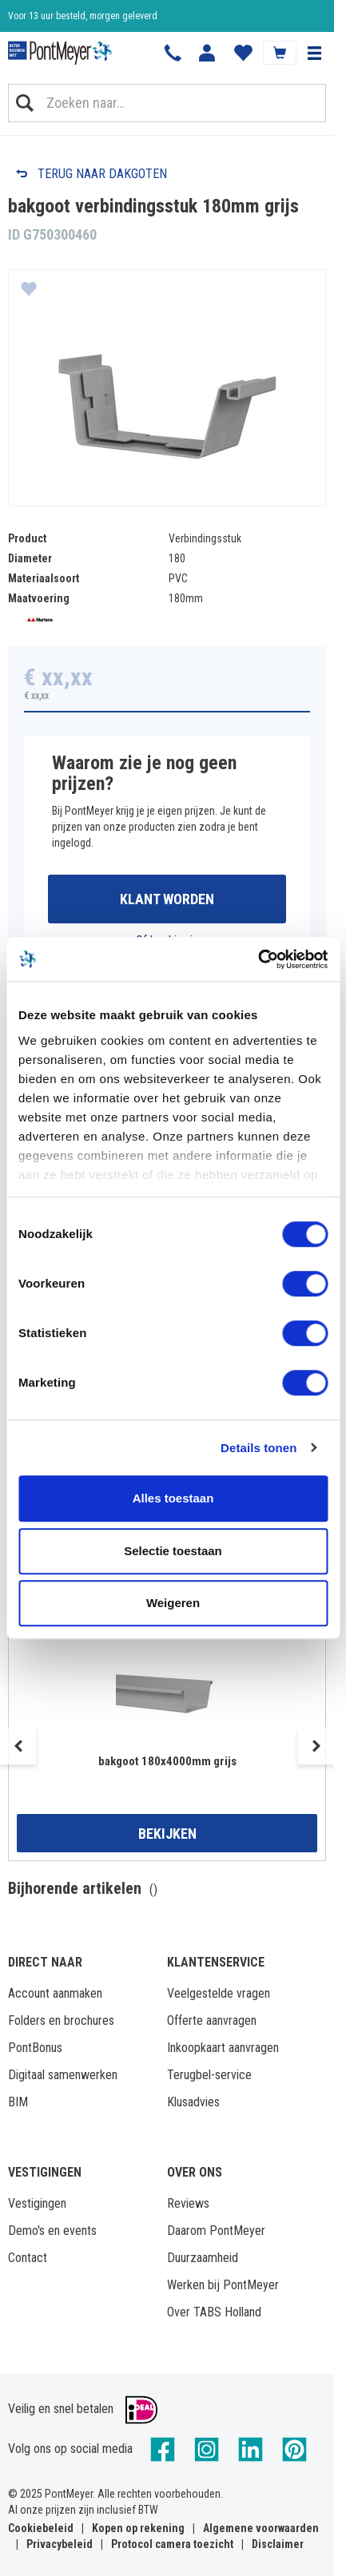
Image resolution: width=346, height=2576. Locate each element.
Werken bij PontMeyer (223, 2284)
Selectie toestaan (173, 1551)
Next (316, 1746)
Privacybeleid (59, 2544)
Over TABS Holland (214, 2312)
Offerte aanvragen (212, 2020)
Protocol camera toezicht (172, 2544)
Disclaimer (278, 2544)
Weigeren (173, 1603)
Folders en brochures (61, 2020)
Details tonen (258, 1448)
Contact (27, 2257)
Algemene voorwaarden (261, 2528)
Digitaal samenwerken (62, 2074)
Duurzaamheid (202, 2257)
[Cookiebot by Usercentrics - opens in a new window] (258, 959)
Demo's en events (52, 2230)
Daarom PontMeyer (216, 2230)
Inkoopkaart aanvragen (223, 2047)
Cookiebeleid (41, 2528)
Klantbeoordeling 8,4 (48, 20)
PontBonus (35, 2047)
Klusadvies (193, 2102)
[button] (314, 53)
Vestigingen (37, 2203)
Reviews (188, 2203)
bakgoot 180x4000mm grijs (167, 1761)
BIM (18, 2102)
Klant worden (167, 899)
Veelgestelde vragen (218, 1993)
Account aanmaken (55, 1993)
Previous (18, 1746)
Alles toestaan (173, 1498)
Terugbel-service (209, 2074)
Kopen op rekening (138, 2528)
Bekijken (167, 1833)
